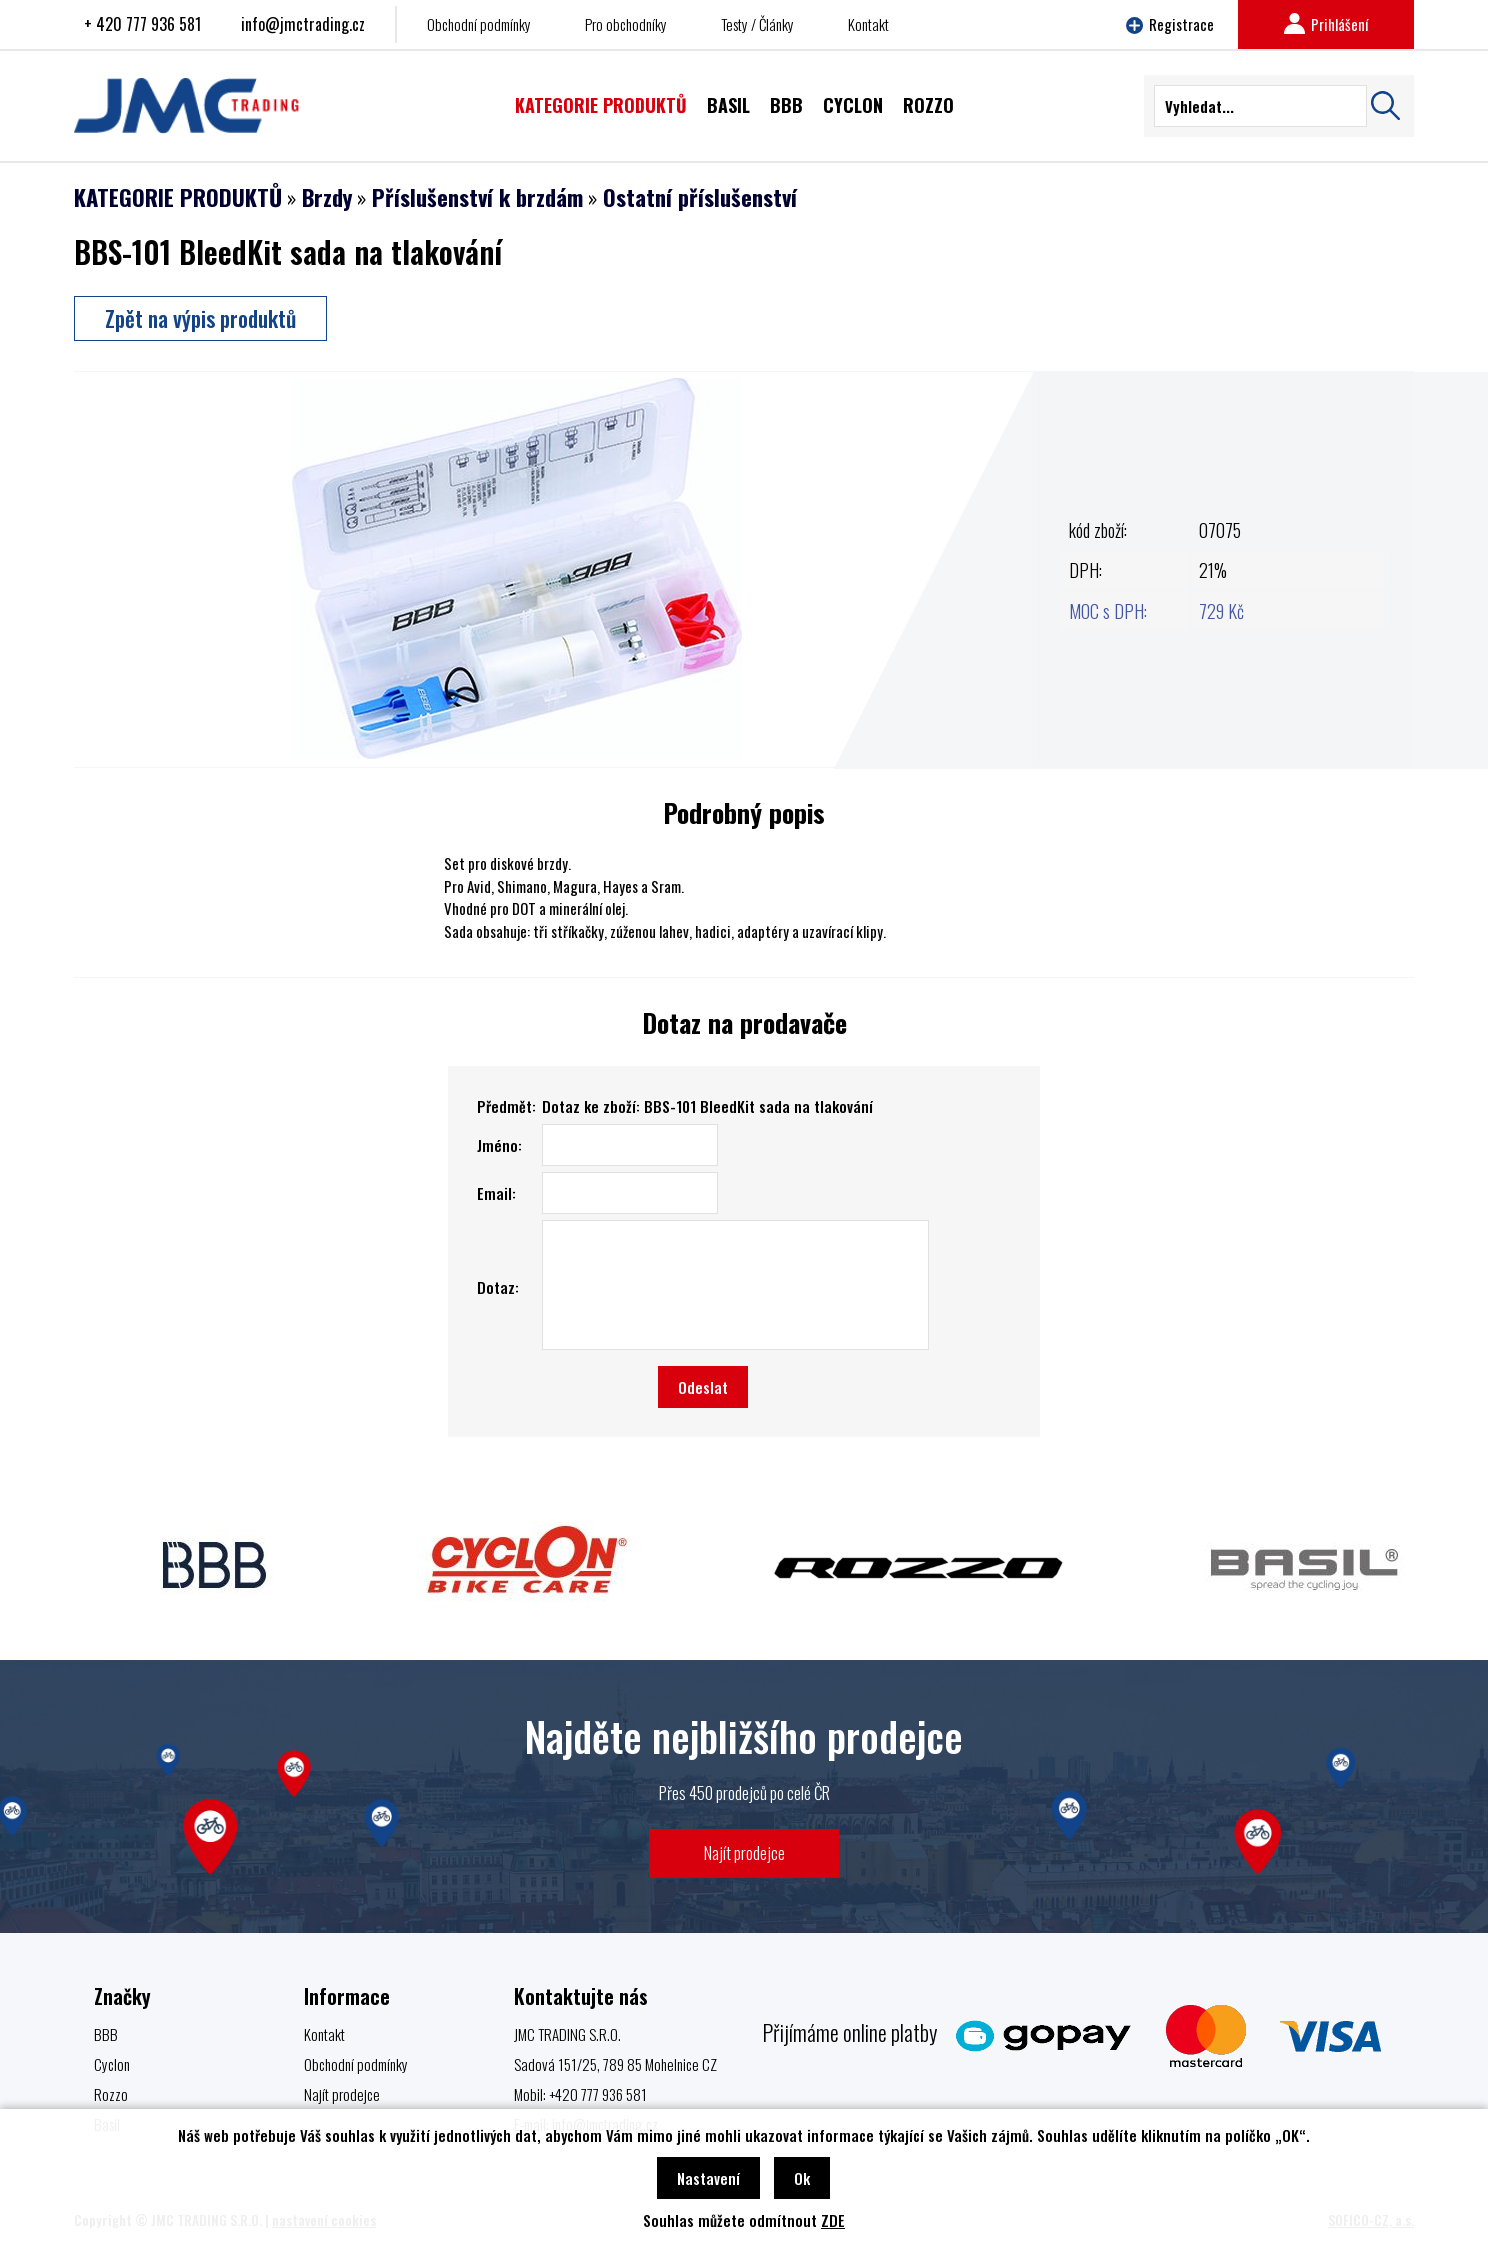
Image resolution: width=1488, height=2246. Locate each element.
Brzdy (327, 197)
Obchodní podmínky (479, 24)
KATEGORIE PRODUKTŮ (178, 197)
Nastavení (708, 2178)
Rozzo (111, 2094)
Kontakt (868, 24)
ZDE (833, 2220)
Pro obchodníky (626, 24)
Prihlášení (1326, 24)
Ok (802, 2178)
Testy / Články (757, 24)
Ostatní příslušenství (700, 197)
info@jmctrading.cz (303, 24)
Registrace (1170, 24)
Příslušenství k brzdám (477, 197)
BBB (106, 2034)
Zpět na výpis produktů (200, 318)
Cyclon (112, 2064)
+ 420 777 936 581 (142, 24)
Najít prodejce (744, 1852)
